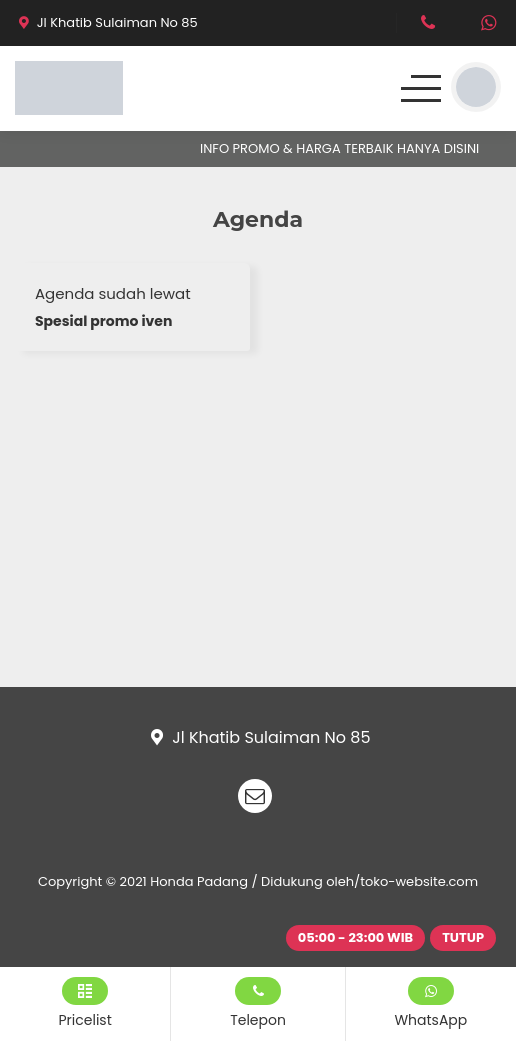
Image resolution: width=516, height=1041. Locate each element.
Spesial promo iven (103, 321)
